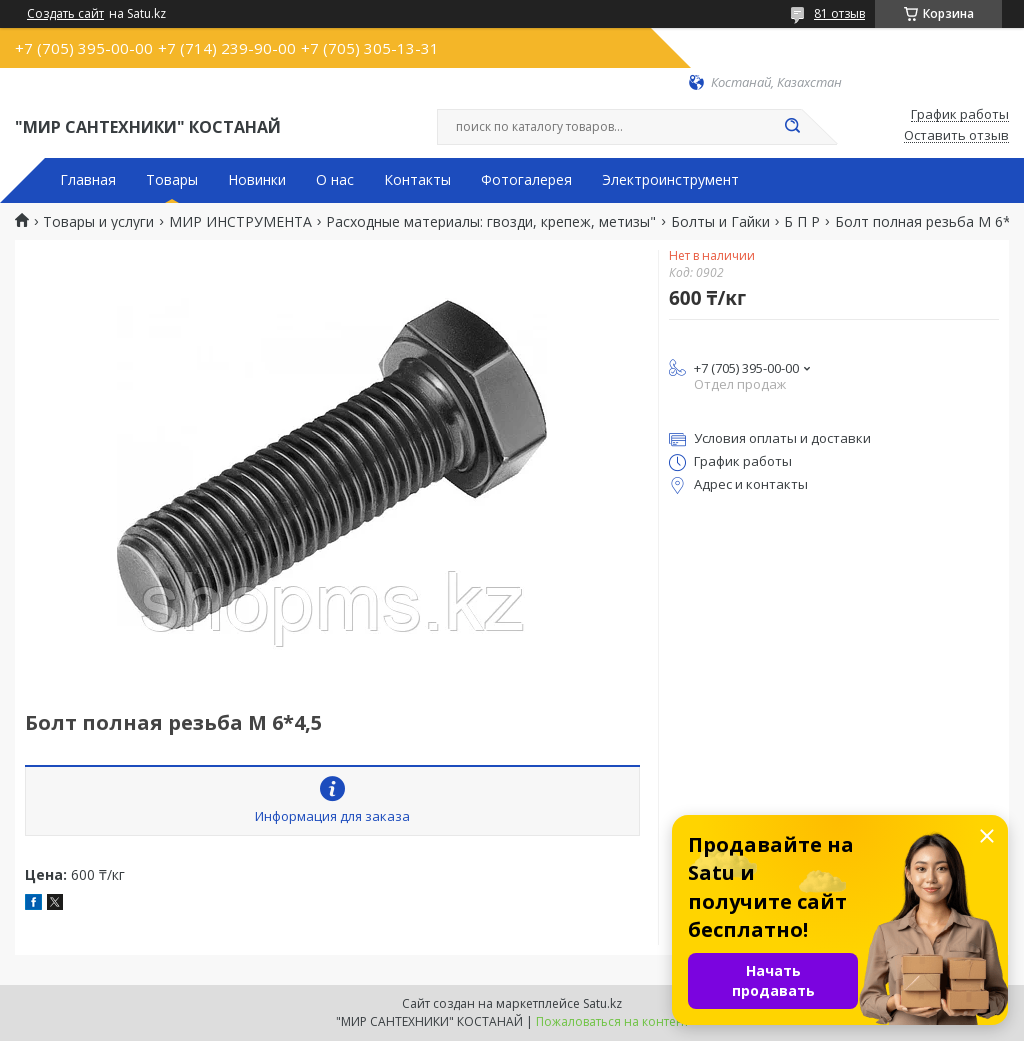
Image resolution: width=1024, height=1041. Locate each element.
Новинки (257, 180)
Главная (88, 180)
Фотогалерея (526, 180)
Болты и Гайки (720, 222)
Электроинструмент (670, 180)
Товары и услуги (98, 222)
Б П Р (802, 222)
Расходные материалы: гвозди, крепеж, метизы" (491, 222)
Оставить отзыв (956, 136)
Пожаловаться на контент (612, 1021)
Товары (172, 180)
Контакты (417, 180)
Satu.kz (602, 1003)
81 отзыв (839, 13)
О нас (335, 180)
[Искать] (792, 127)
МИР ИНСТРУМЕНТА (240, 222)
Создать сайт (65, 14)
